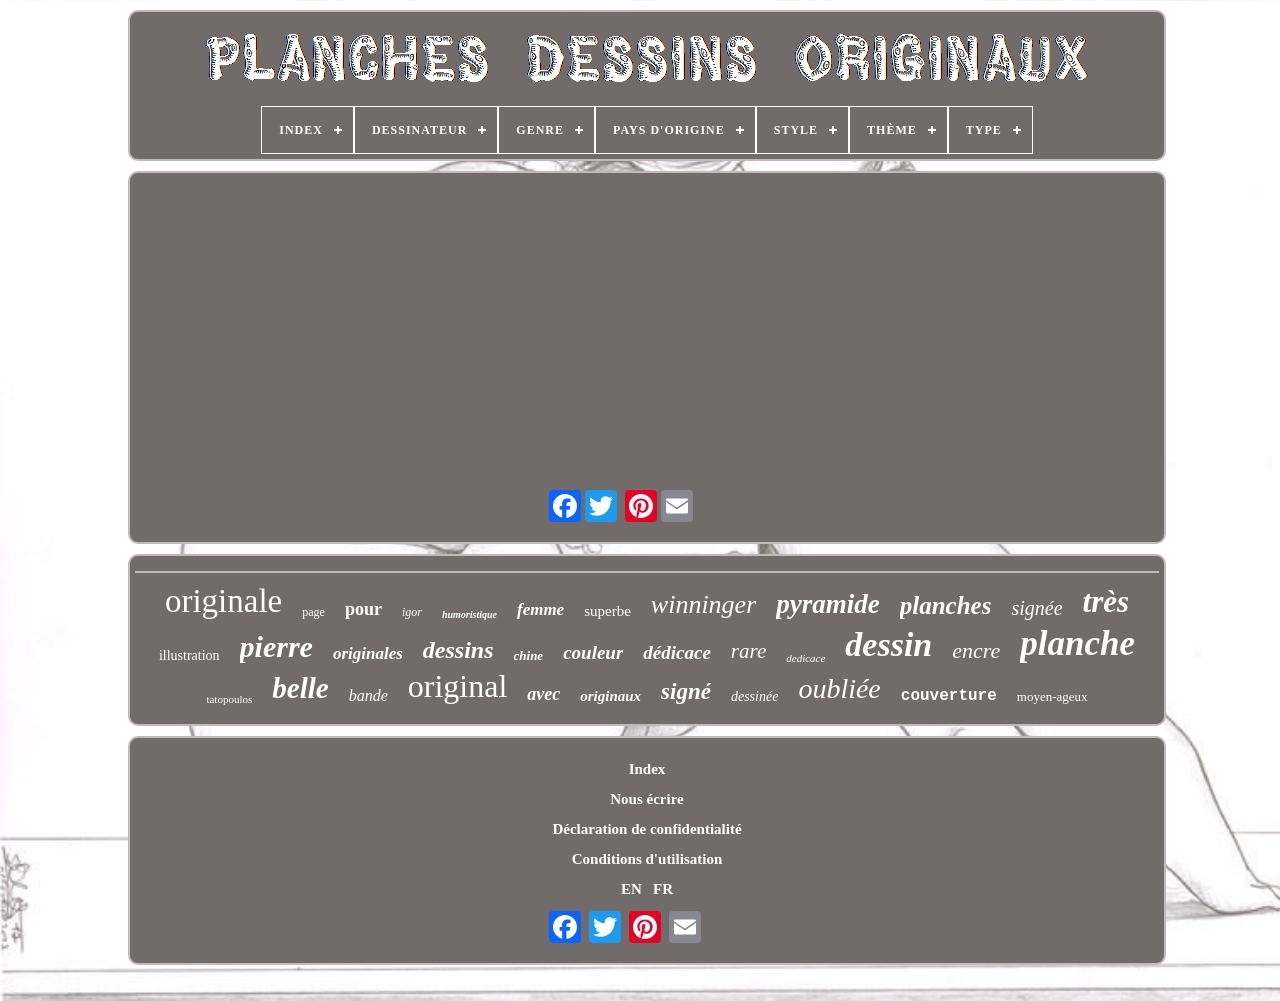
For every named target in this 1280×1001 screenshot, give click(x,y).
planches (946, 605)
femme (540, 609)
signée (1036, 608)
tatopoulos (229, 699)
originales (368, 653)
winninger (703, 604)
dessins (458, 650)
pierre (276, 646)
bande (368, 695)
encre (976, 650)
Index (647, 769)
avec (543, 694)
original (458, 686)
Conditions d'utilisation (647, 859)
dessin (888, 644)
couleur (593, 652)
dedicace (805, 658)
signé (686, 691)
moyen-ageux (1052, 696)
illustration (189, 655)
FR (663, 889)
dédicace (677, 652)
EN (631, 889)
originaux (610, 696)
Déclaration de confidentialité (646, 829)
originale (223, 601)
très (1106, 601)
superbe (607, 611)
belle (300, 688)
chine (529, 655)
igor (412, 612)
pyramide (827, 604)
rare (748, 651)
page (313, 612)
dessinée (754, 696)
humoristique (469, 614)
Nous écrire (646, 799)
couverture (949, 696)
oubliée (839, 688)
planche (1077, 643)
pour (363, 609)
